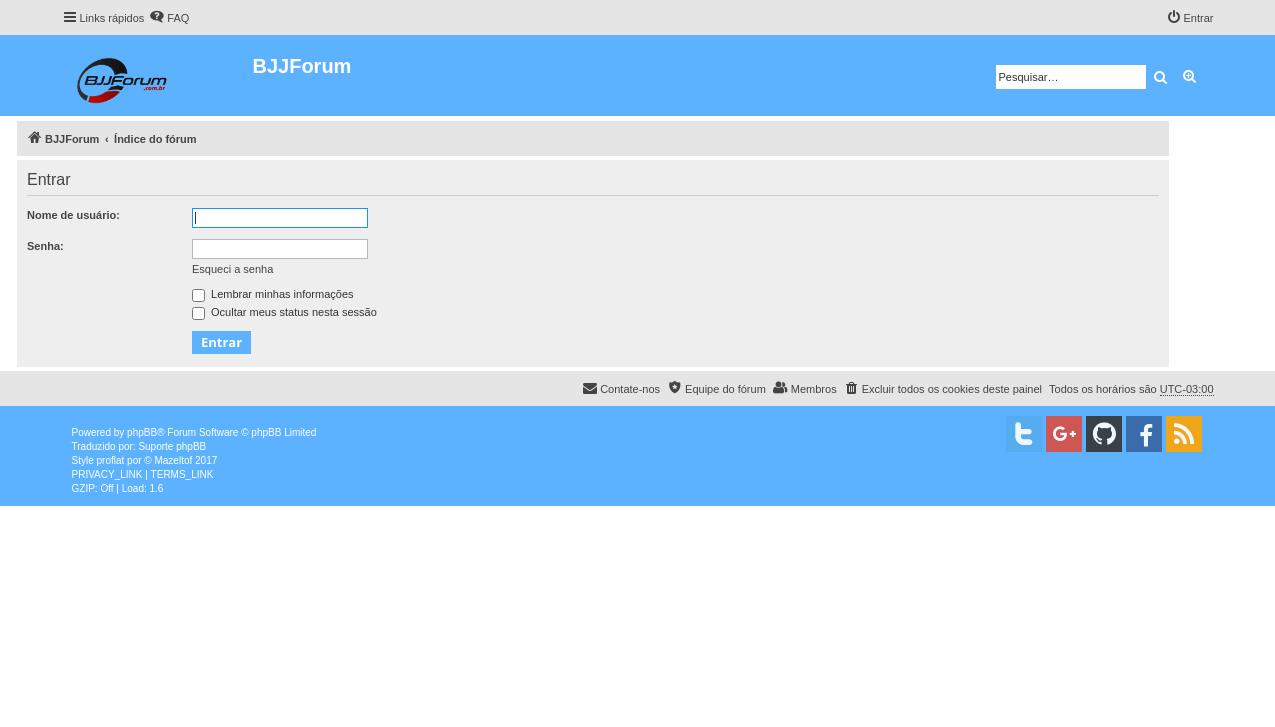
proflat (111, 460)
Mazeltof (173, 460)
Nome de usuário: (73, 215)
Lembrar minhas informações (273, 294)
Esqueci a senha (232, 269)
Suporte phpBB (172, 446)
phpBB (142, 432)
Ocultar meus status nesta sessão (284, 312)
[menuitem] (169, 18)
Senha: (45, 246)
